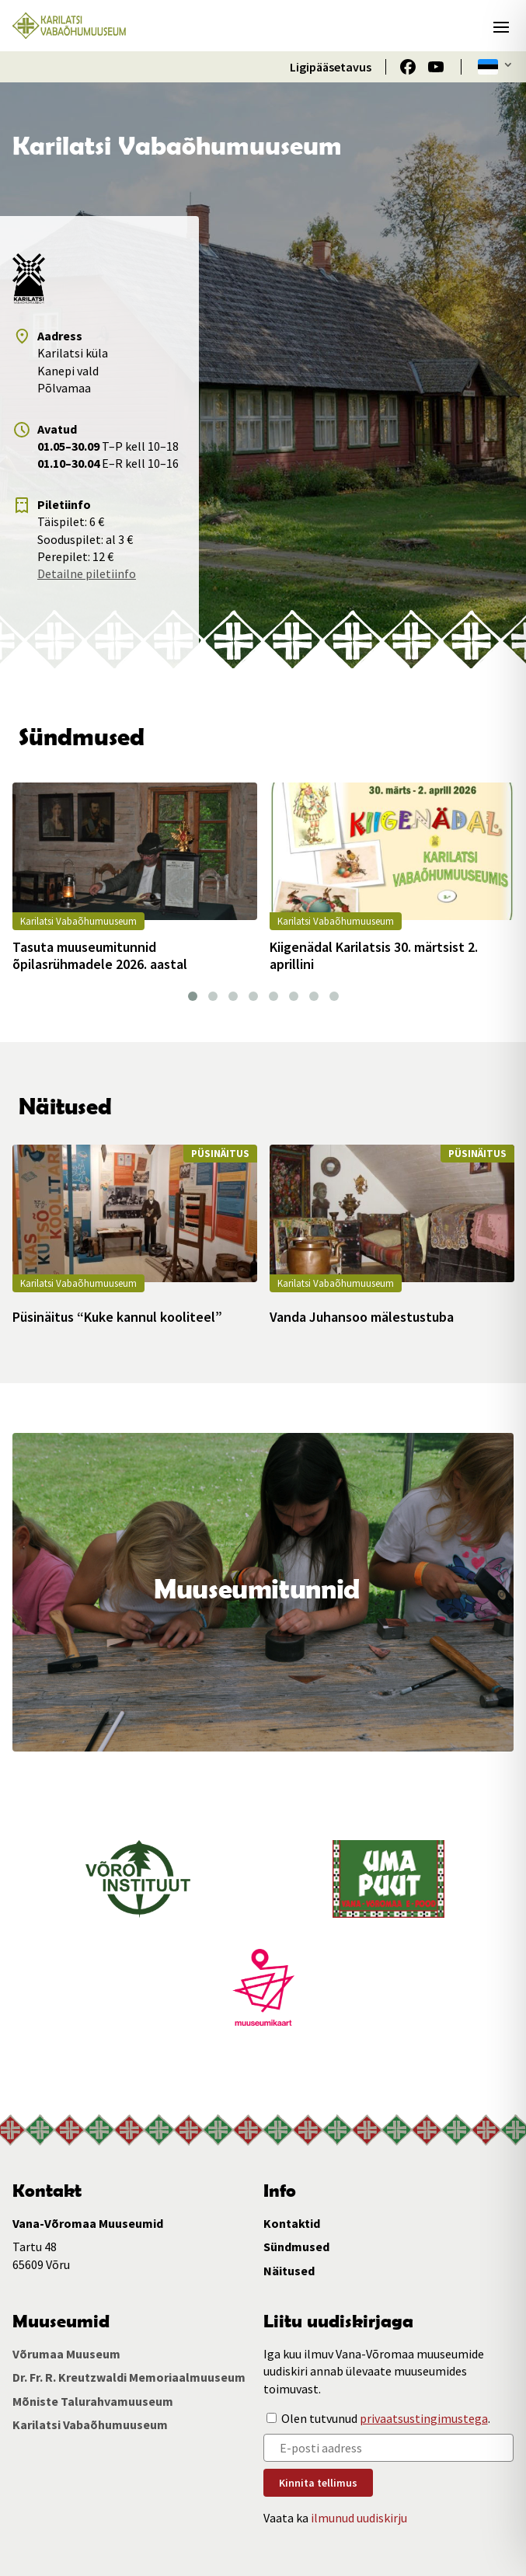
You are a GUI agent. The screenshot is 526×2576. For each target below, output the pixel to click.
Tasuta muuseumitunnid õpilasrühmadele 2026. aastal (99, 955)
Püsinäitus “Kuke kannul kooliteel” (117, 1317)
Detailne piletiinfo (86, 573)
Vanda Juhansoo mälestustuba (362, 1317)
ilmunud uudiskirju (359, 2517)
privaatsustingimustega (424, 2418)
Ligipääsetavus (330, 67)
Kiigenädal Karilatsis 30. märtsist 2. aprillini (374, 955)
